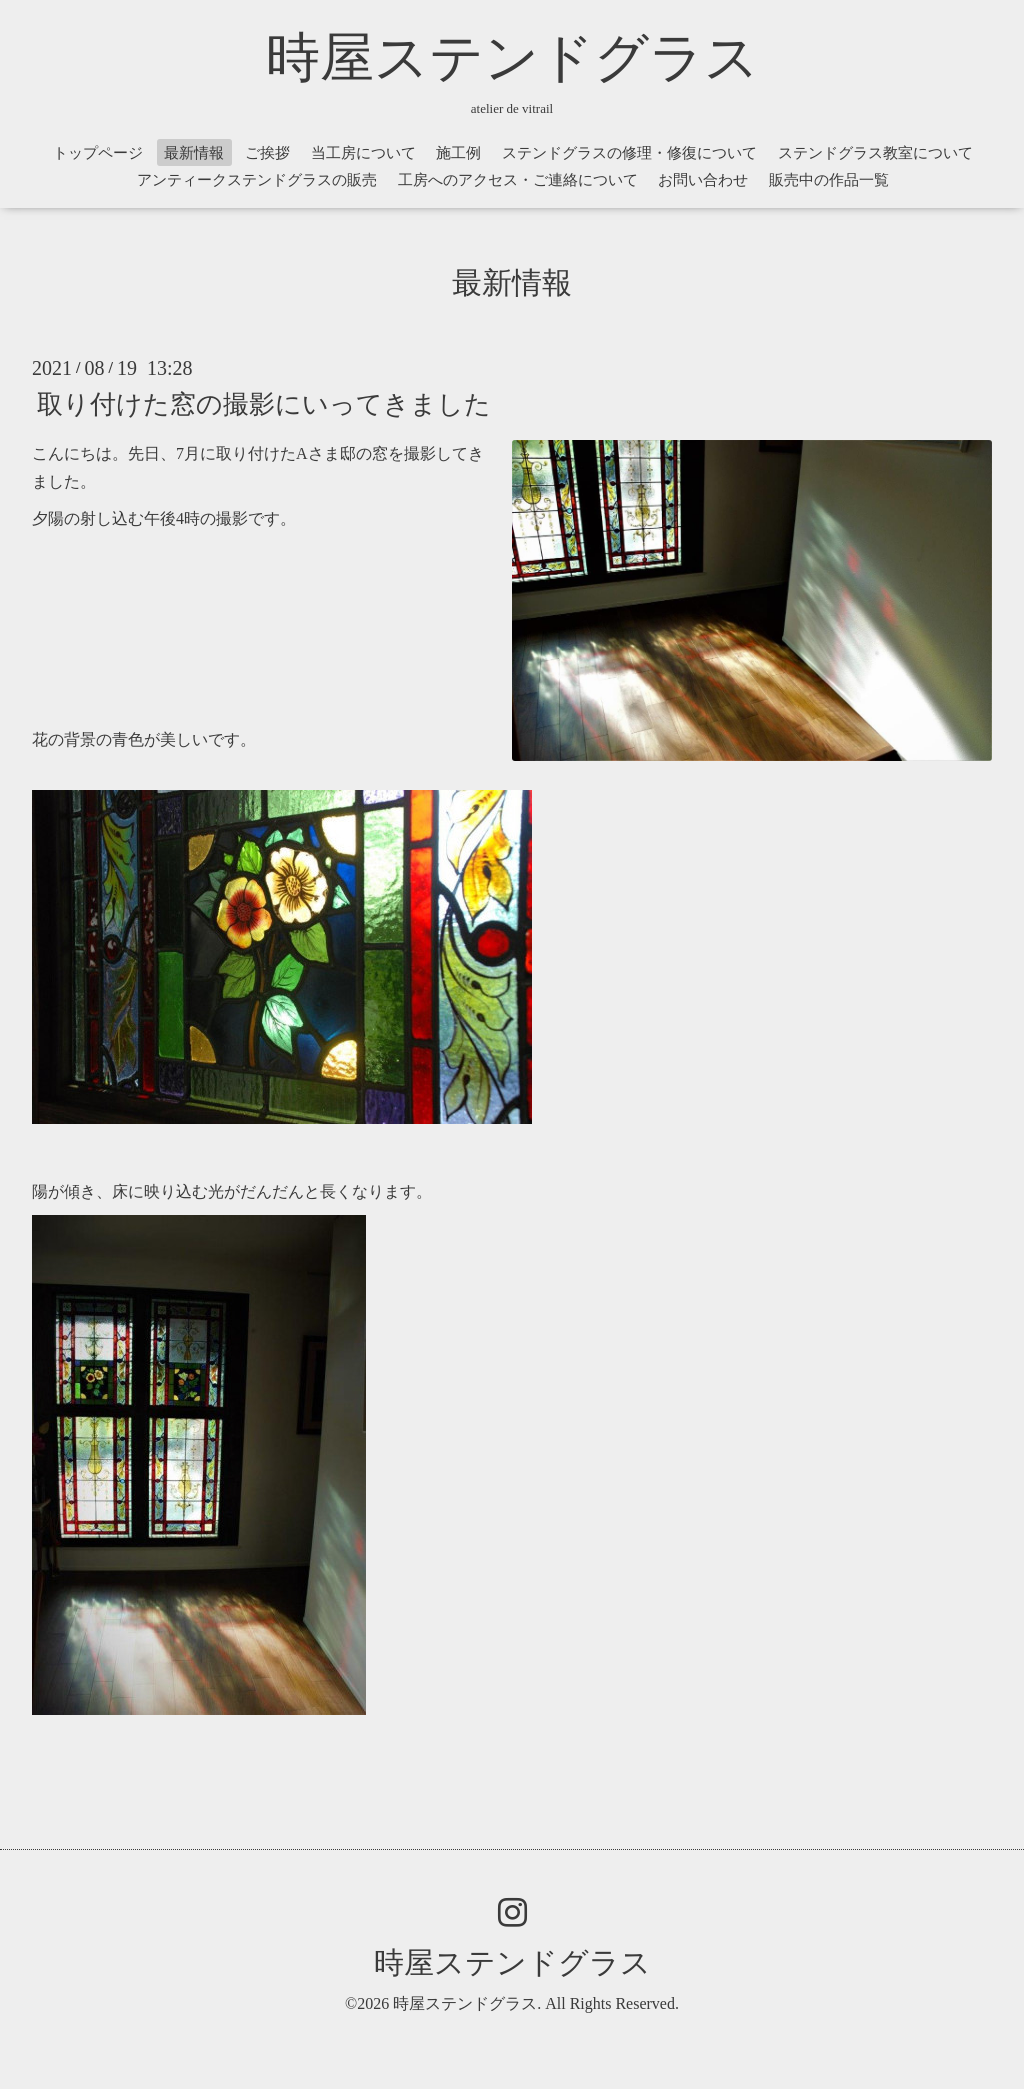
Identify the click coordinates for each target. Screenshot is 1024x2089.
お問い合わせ (703, 180)
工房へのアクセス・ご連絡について (518, 180)
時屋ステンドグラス (512, 58)
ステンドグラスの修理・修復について (629, 153)
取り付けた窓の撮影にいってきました (264, 403)
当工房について (363, 153)
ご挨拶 (267, 153)
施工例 (458, 153)
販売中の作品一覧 (829, 180)
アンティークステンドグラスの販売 (257, 180)
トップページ (98, 153)
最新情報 (194, 153)
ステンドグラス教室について (875, 153)
